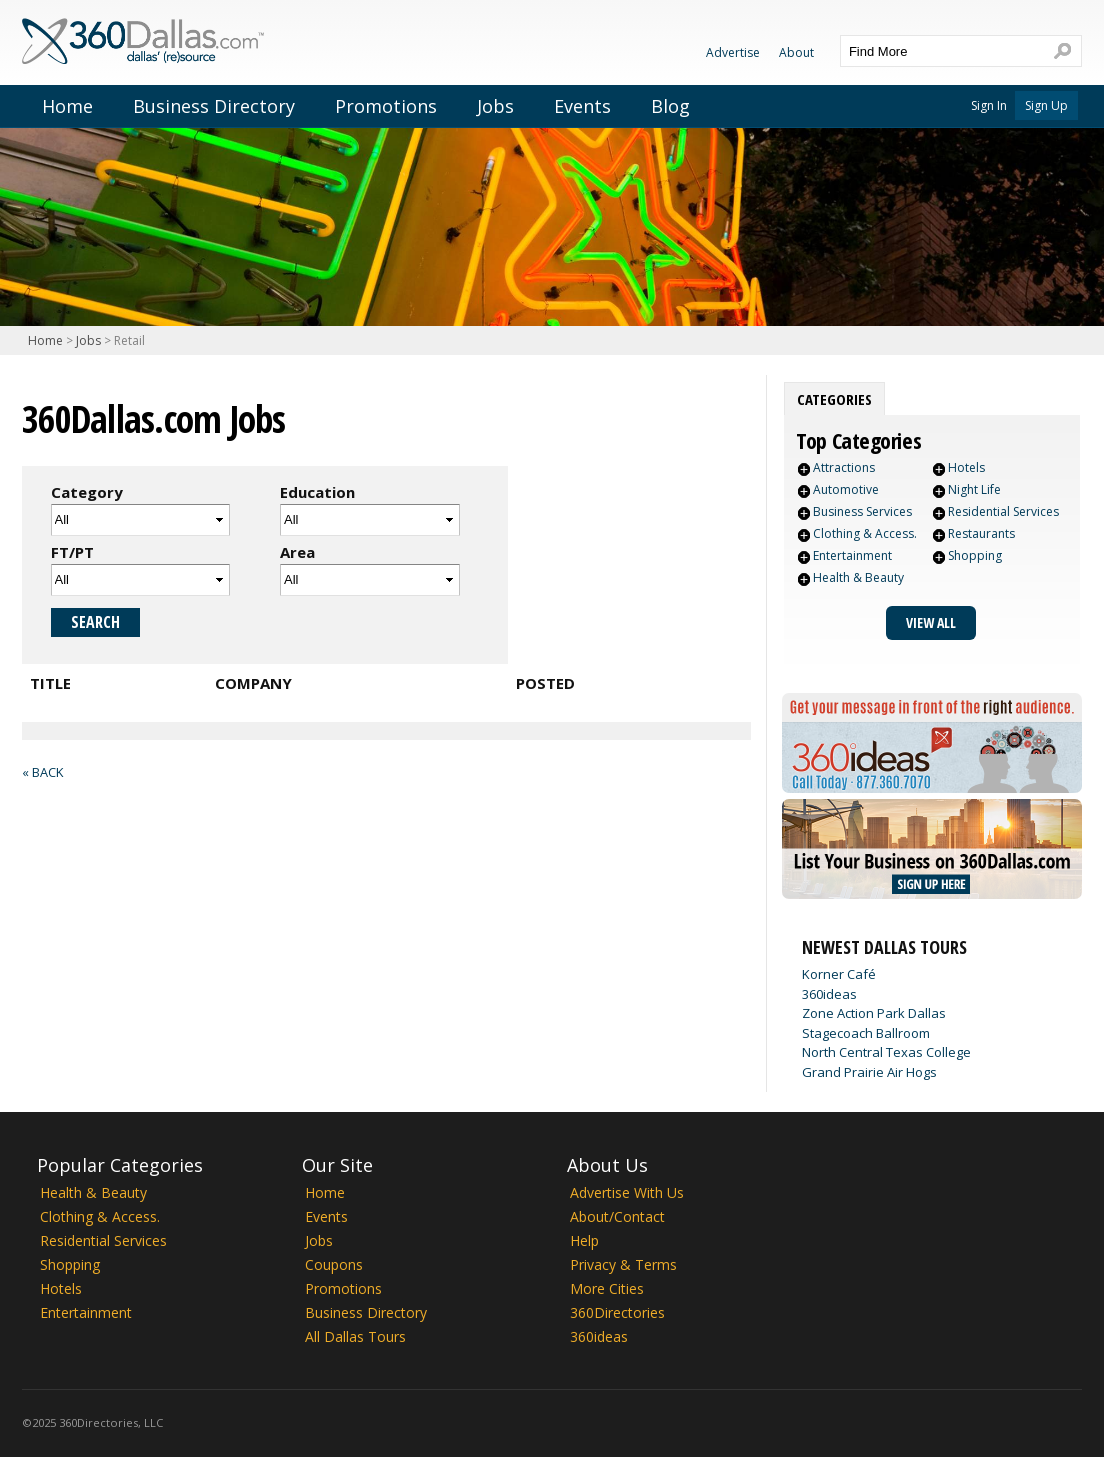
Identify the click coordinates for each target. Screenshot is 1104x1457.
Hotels (966, 467)
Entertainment (852, 555)
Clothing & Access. (865, 533)
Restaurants (981, 533)
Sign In (989, 105)
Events (582, 106)
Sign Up (1046, 105)
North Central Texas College (886, 1052)
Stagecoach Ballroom (866, 1033)
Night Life (974, 489)
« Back (42, 772)
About (796, 52)
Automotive (846, 489)
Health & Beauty (858, 577)
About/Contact (617, 1216)
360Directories (617, 1312)
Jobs (495, 106)
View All (931, 622)
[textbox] (941, 51)
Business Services (862, 511)
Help (584, 1240)
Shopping (975, 555)
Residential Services (1003, 511)
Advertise (733, 52)
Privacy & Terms (623, 1264)
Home (67, 106)
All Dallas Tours (355, 1336)
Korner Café (839, 974)
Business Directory (214, 106)
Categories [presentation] (834, 399)
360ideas (829, 994)
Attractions (844, 467)
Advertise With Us (627, 1192)
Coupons (334, 1264)
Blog (670, 106)
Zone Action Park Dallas (874, 1013)
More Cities (607, 1288)
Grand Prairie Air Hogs (869, 1072)
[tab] (834, 399)
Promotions (386, 106)
